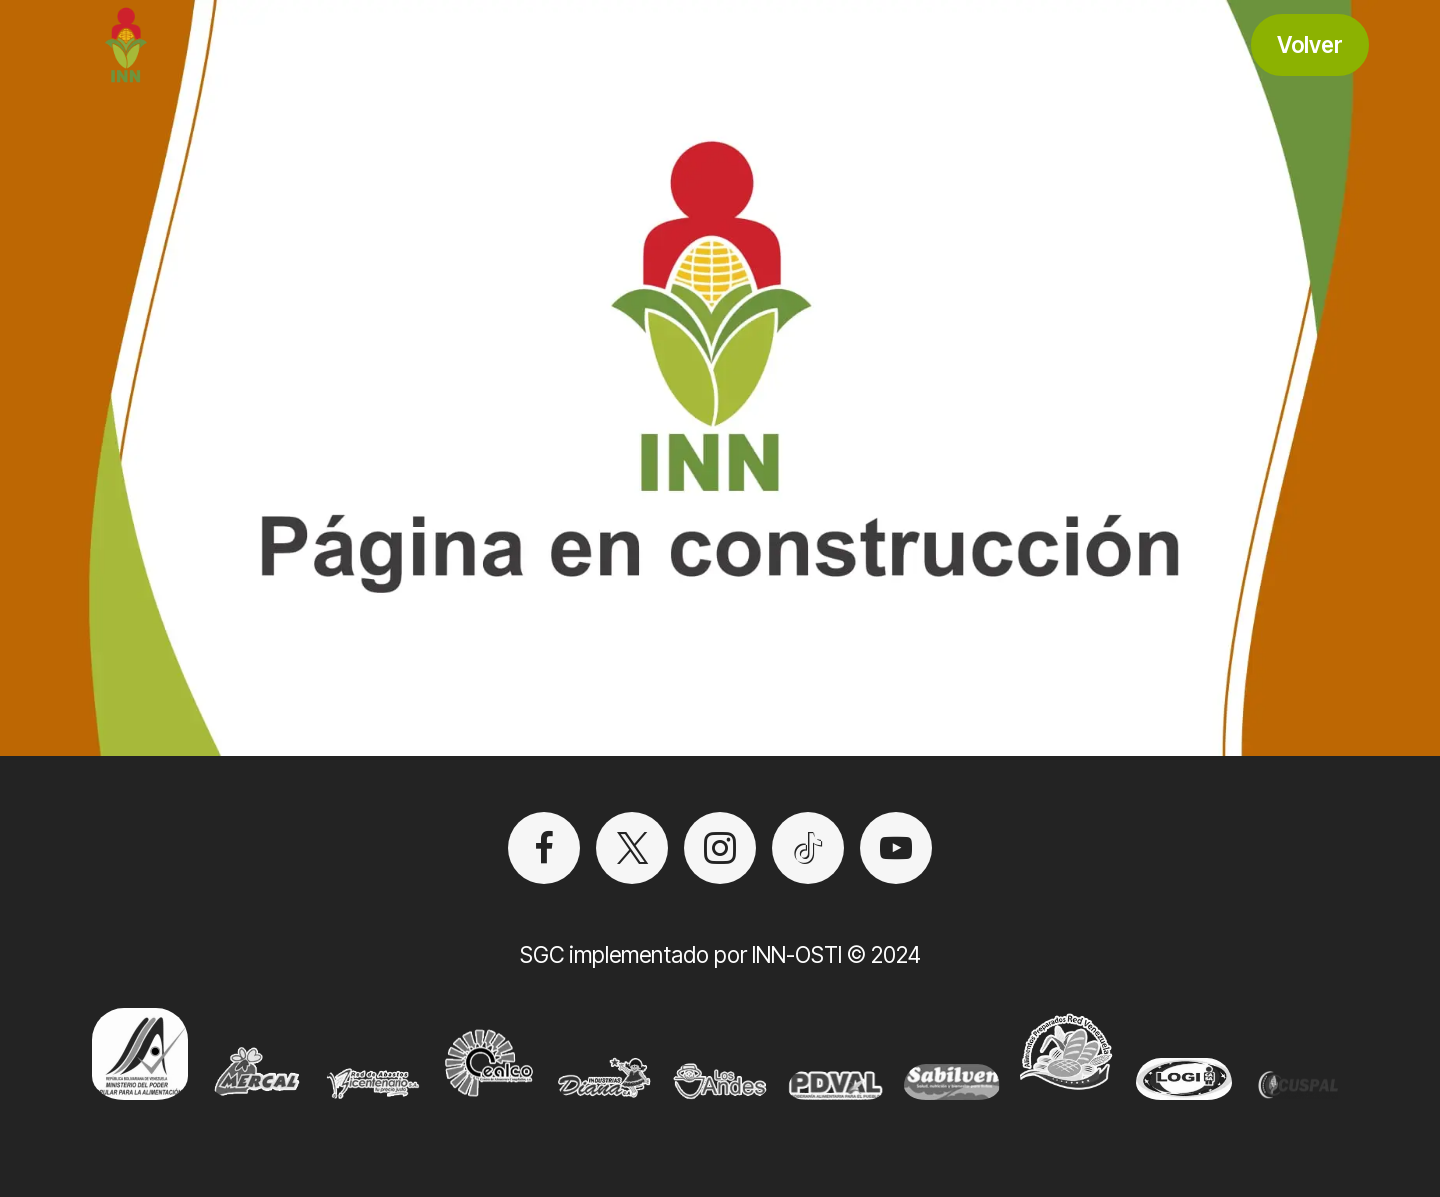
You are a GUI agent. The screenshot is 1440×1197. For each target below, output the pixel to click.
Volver (1310, 44)
